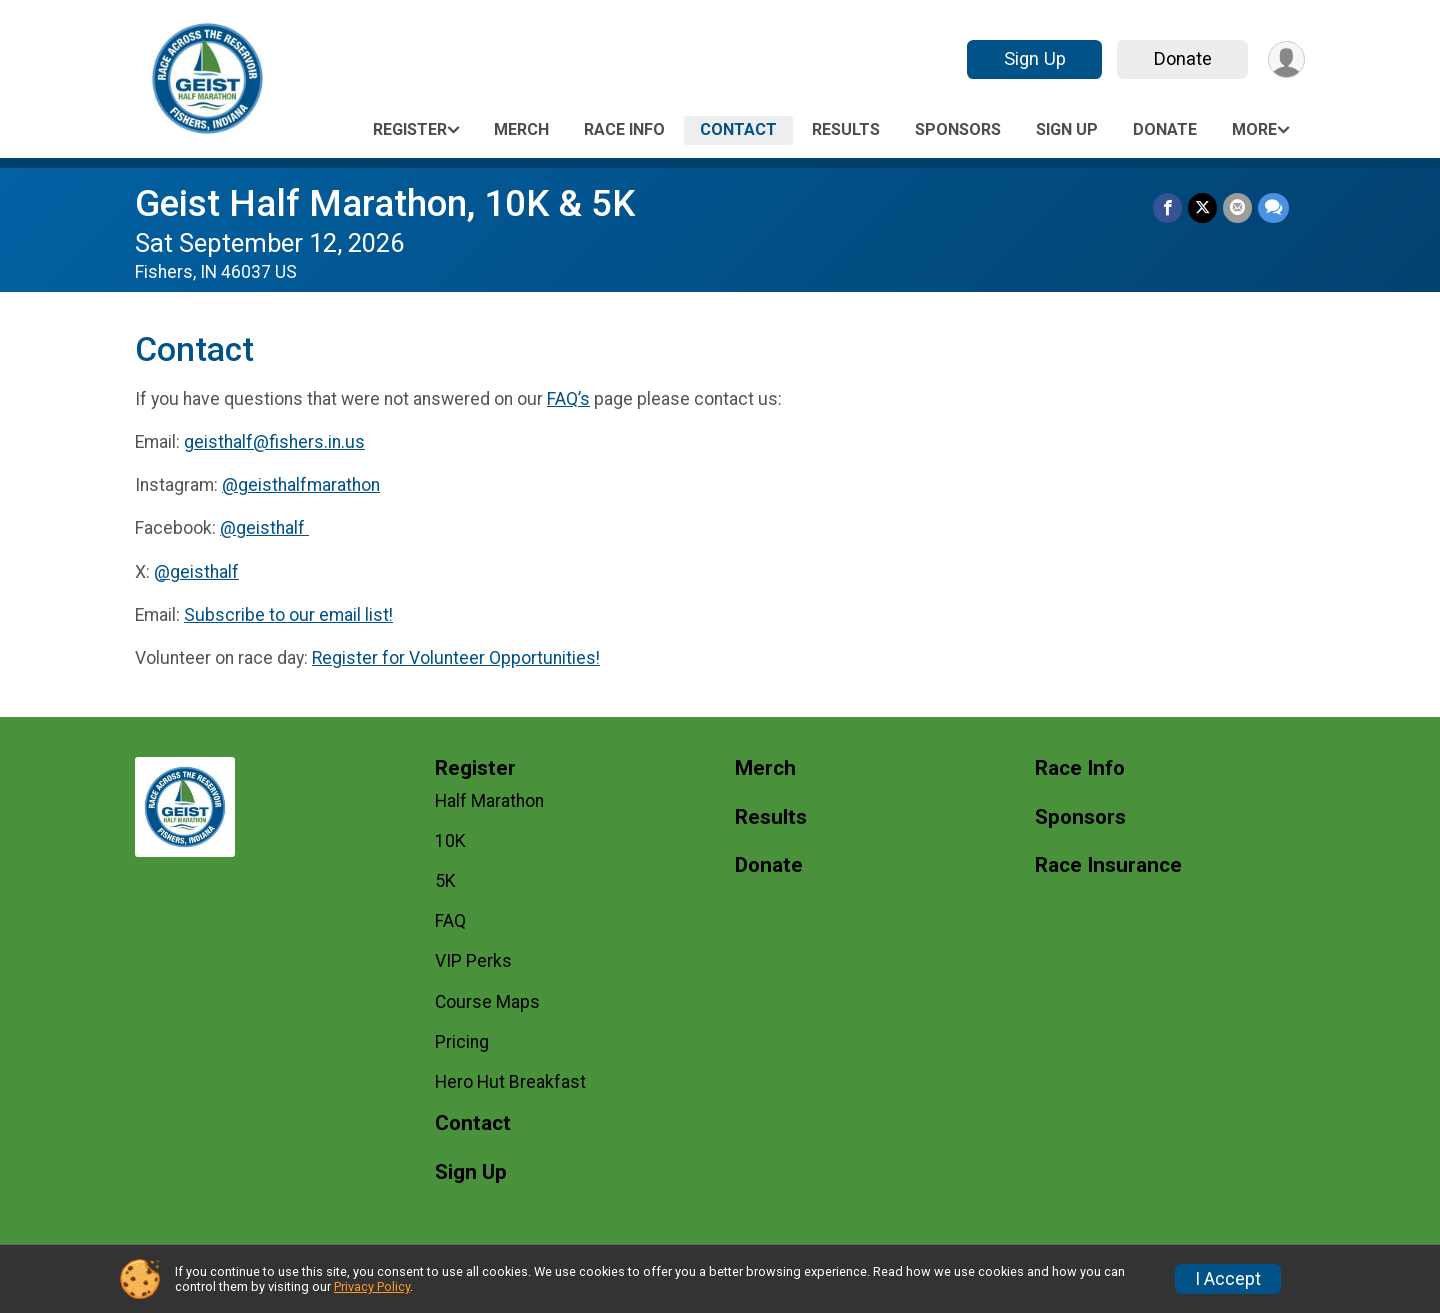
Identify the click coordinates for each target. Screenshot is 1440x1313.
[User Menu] (1286, 59)
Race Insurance (1108, 865)
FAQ (450, 921)
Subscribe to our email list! (288, 615)
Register (410, 129)
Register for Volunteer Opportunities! (456, 658)
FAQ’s (568, 399)
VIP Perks (473, 961)
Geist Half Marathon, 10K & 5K (385, 203)
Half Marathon (489, 801)
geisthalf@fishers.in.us (274, 442)
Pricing (462, 1042)
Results (846, 129)
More (1254, 129)
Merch (521, 129)
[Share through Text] (1273, 207)
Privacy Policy (372, 1286)
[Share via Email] (1237, 207)
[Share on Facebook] (1167, 207)
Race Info (624, 129)
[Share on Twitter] (1202, 207)
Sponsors (958, 129)
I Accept (1228, 1279)
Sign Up (1035, 58)
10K (450, 841)
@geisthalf (264, 528)
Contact (738, 129)
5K (445, 881)
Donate (1183, 58)
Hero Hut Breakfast (510, 1082)
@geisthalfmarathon (301, 485)
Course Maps (487, 1002)
